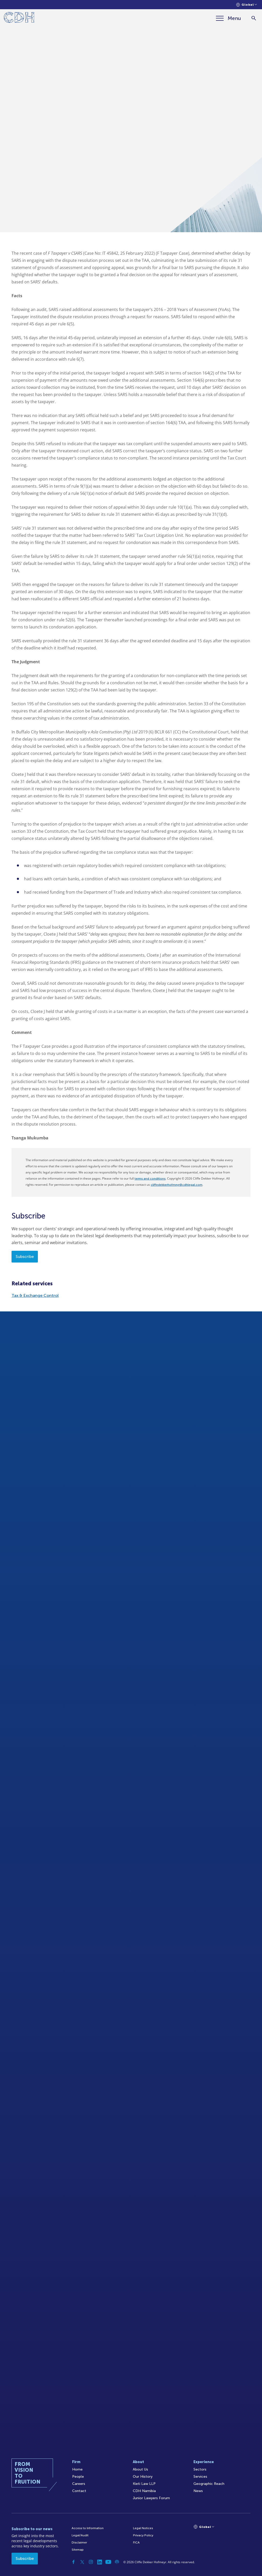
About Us (140, 2469)
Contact (79, 2491)
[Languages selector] (246, 5)
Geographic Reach (208, 2484)
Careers (78, 2484)
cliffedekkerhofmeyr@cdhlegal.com (176, 1185)
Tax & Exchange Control (35, 1295)
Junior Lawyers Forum (151, 2498)
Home (77, 2469)
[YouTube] (108, 2562)
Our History (142, 2476)
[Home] (19, 18)
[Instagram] (91, 2562)
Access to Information (88, 2528)
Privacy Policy (143, 2535)
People (78, 2476)
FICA (136, 2542)
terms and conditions (150, 1178)
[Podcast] (117, 2562)
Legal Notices (143, 2528)
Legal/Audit (80, 2535)
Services (200, 2476)
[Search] (253, 18)
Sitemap (78, 2549)
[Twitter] (82, 2562)
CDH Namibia (144, 2491)
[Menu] (228, 18)
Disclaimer (79, 2542)
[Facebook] (73, 2562)
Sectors (199, 2469)
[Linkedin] (99, 2562)
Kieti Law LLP (144, 2484)
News (198, 2491)
